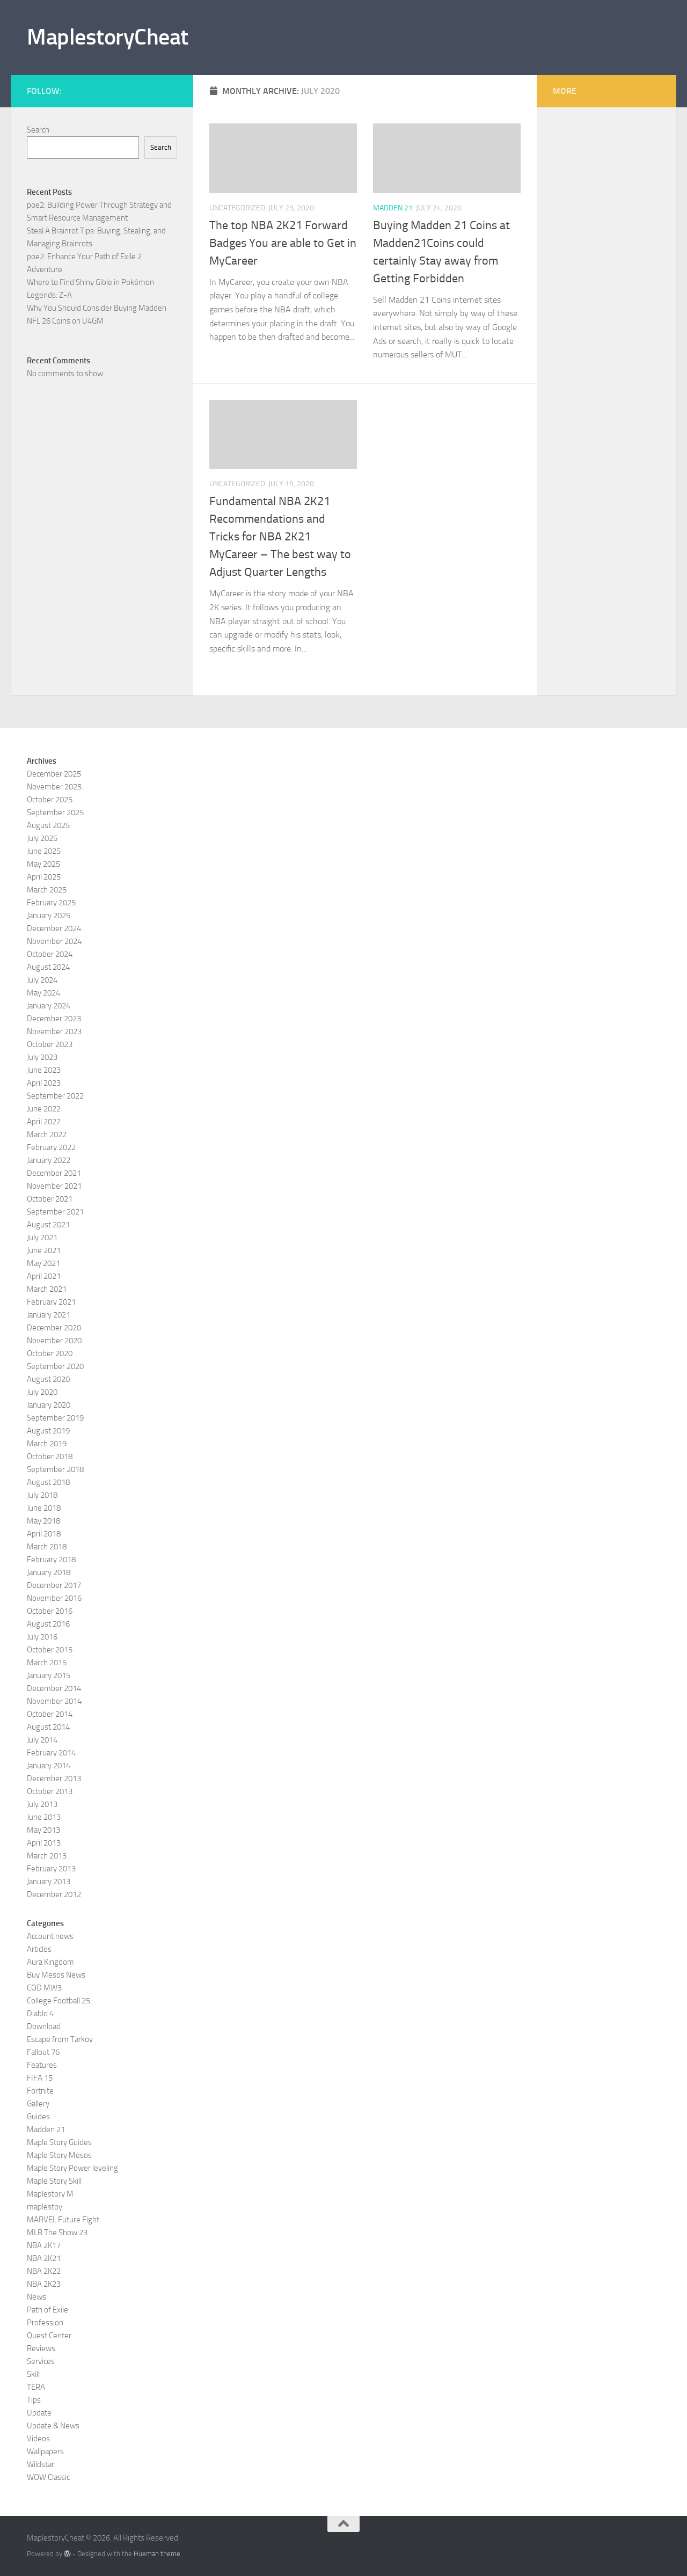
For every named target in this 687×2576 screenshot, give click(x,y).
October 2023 (49, 1044)
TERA (36, 2387)
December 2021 (54, 1173)
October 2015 (49, 1650)
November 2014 (54, 1701)
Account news (50, 1936)
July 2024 (42, 980)
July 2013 (42, 1804)
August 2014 (48, 1727)
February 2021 (51, 1302)
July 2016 (42, 1637)
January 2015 (48, 1675)
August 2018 (48, 1482)
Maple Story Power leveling (72, 2168)
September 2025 (55, 812)
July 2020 (42, 1392)
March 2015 (47, 1662)
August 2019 (48, 1431)
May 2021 (43, 1263)
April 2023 (44, 1083)
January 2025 (48, 915)
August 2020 (48, 1379)
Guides (38, 2116)
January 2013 (48, 1881)
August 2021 (48, 1225)
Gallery (38, 2104)
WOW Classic (48, 2477)
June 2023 (44, 1070)
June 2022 (44, 1109)
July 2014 (42, 1740)
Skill (33, 2374)
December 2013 (54, 1778)
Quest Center (49, 2335)
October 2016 (49, 1611)
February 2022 (51, 1147)
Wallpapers (45, 2451)
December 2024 (54, 928)
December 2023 (54, 1018)
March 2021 (47, 1289)
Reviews (41, 2348)
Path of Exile (47, 2310)
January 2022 (48, 1160)
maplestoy (44, 2207)
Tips (34, 2400)
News (36, 2297)
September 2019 (55, 1418)
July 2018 (42, 1495)
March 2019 (47, 1443)
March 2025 (47, 890)
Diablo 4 (40, 2013)
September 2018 (55, 1469)
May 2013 (43, 1830)
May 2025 (43, 864)
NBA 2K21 (44, 2258)
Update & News (53, 2426)
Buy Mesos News (56, 1975)
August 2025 (48, 825)
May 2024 (43, 993)
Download (44, 2026)
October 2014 (49, 1714)
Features (42, 2065)
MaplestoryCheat (107, 37)
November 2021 (54, 1186)
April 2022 (44, 1121)
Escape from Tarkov (60, 2039)
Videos (38, 2438)
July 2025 (42, 838)
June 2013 (44, 1817)
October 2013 (49, 1791)
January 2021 (48, 1315)
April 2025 (44, 877)
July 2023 (42, 1057)
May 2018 (43, 1521)
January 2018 (48, 1572)
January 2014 (48, 1765)
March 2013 (47, 1856)
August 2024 (48, 967)
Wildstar (40, 2464)
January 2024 (48, 1006)
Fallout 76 (43, 2052)
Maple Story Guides (59, 2142)
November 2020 (54, 1340)
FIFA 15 (40, 2078)
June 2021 (44, 1250)
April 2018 (44, 1534)
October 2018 (49, 1456)
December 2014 (54, 1688)
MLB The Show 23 (57, 2232)
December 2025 (54, 774)
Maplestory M (50, 2194)
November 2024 (54, 941)
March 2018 (47, 1547)
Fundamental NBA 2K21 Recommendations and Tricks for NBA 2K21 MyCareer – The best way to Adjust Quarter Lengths (280, 536)
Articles (39, 1949)
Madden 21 (393, 208)
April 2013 (44, 1843)
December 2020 (54, 1328)
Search (38, 130)
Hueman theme (157, 2554)
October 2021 (49, 1199)
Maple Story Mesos (59, 2155)
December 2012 (54, 1894)
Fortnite (40, 2091)
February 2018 (51, 1559)
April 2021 (44, 1276)
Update (39, 2413)
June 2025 (44, 851)
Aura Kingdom (50, 1962)
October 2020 (49, 1353)
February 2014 (51, 1753)
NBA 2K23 (44, 2284)
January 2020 (48, 1405)
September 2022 (55, 1096)
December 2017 (54, 1585)
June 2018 (44, 1508)
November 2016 (54, 1598)
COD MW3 (44, 1988)
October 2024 (49, 954)
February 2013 (51, 1869)
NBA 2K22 (44, 2271)
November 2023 (54, 1031)
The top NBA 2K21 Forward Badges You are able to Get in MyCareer (282, 243)
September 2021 (55, 1212)
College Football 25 (58, 2001)
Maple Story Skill (54, 2181)
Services (41, 2361)
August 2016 (48, 1624)
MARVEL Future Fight (63, 2219)
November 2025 (54, 787)
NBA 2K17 (44, 2245)
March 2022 (47, 1134)
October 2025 (49, 799)
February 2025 (51, 903)
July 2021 (42, 1237)
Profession (45, 2323)
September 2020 (55, 1366)
